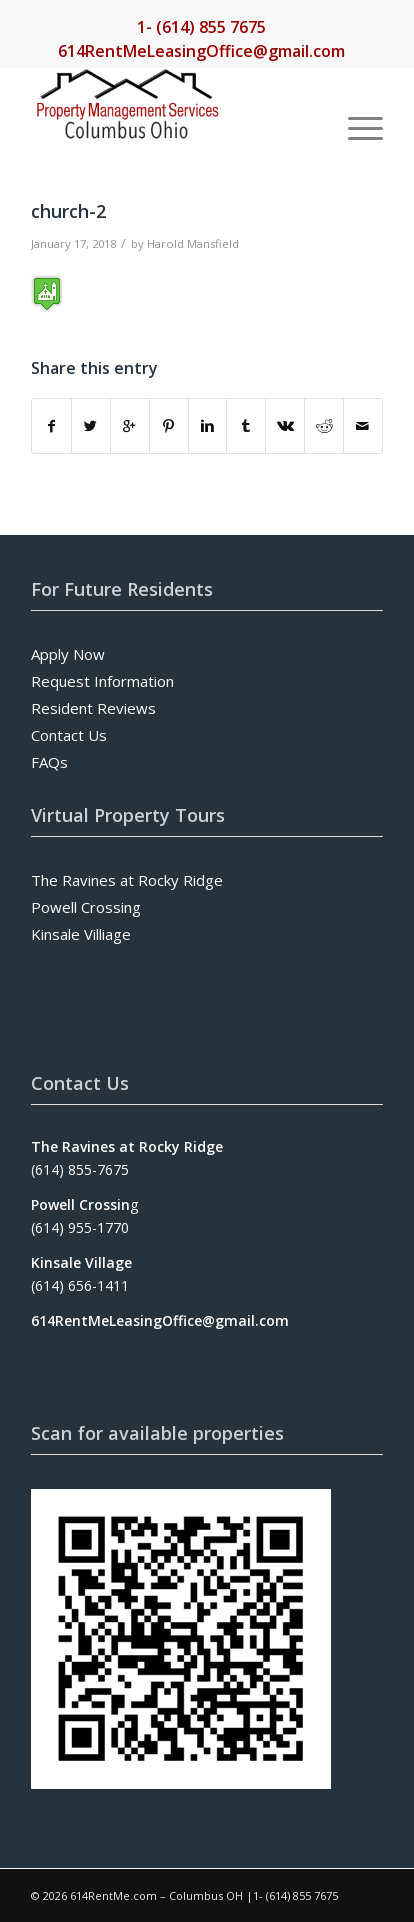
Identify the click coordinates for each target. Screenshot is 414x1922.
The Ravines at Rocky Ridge (127, 880)
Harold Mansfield (193, 243)
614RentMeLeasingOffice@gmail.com (201, 51)
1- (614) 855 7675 (201, 27)
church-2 (68, 211)
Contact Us (69, 735)
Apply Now (68, 654)
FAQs (49, 762)
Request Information (102, 681)
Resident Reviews (93, 708)
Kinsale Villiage (81, 934)
